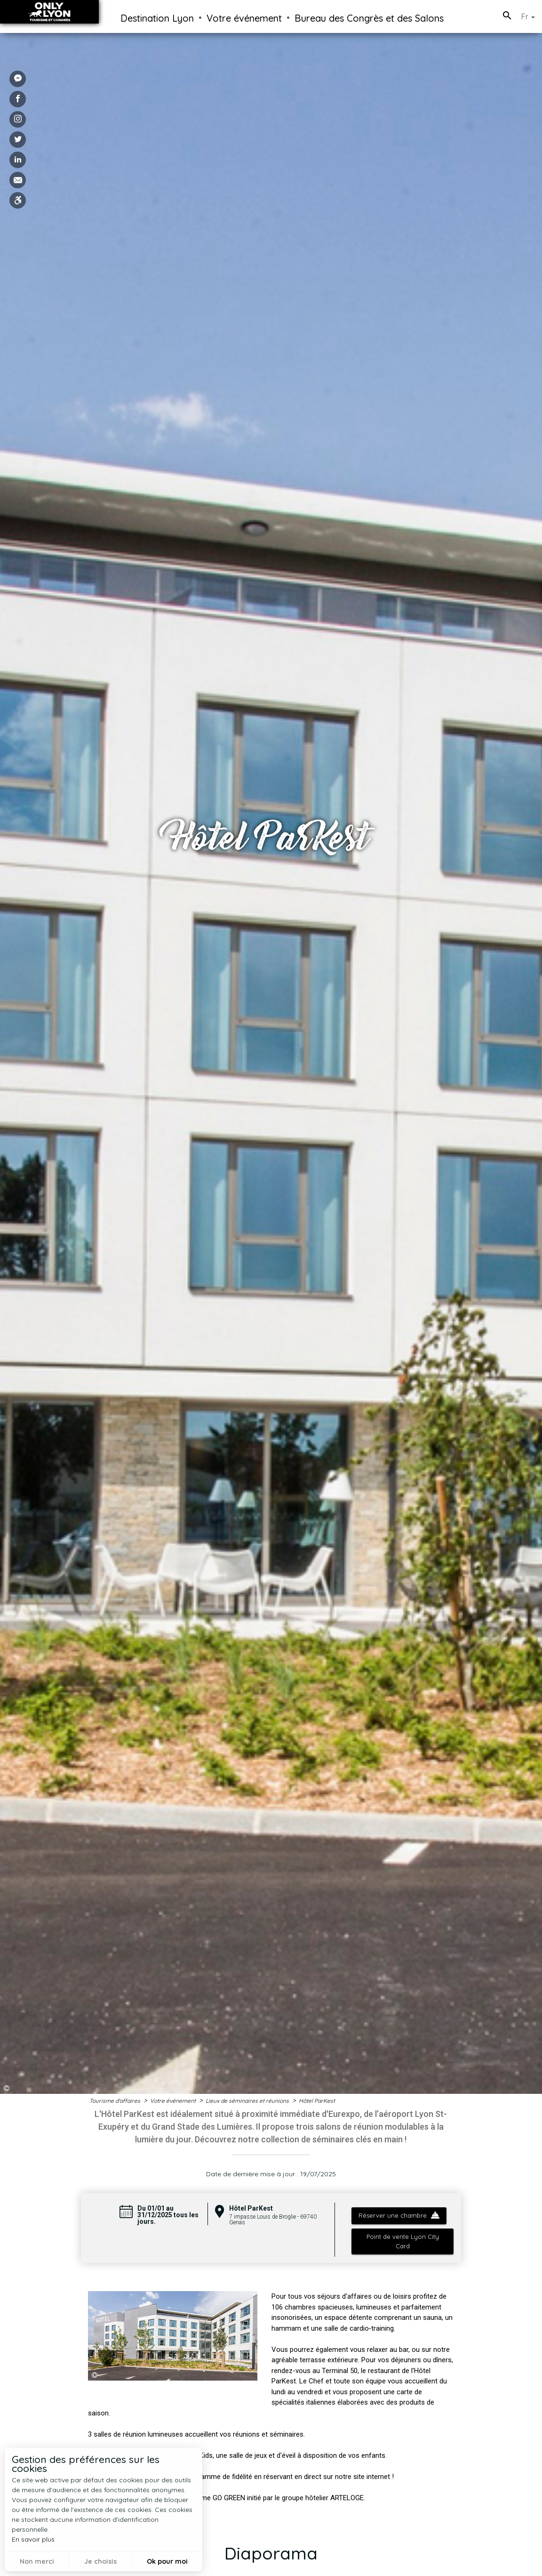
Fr (528, 16)
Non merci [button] (37, 2561)
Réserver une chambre (399, 2215)
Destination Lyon (157, 18)
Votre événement (244, 18)
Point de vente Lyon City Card (402, 2241)
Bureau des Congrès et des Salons (369, 18)
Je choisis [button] (100, 2561)
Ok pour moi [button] (167, 2561)
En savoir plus (33, 2539)
